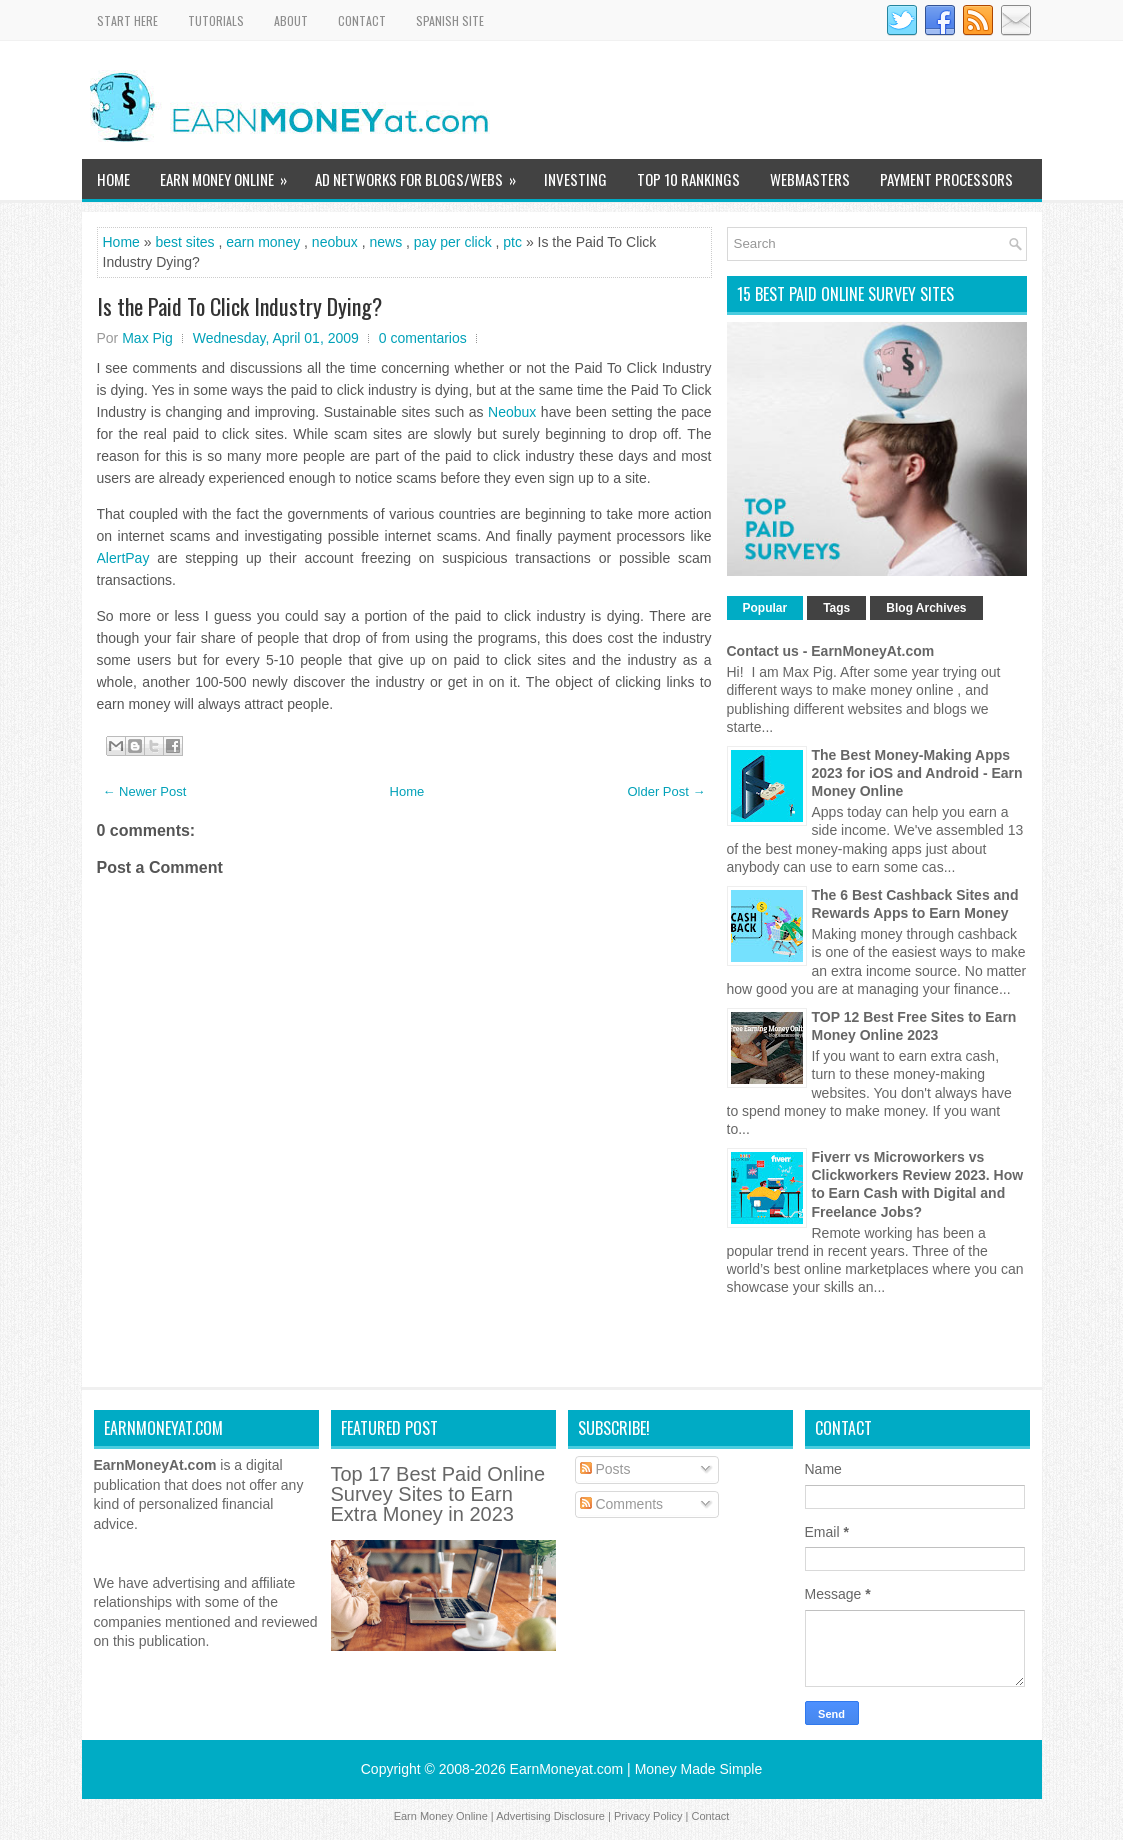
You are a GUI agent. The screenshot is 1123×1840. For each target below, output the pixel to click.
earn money (263, 242)
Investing (575, 179)
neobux (335, 242)
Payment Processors (946, 179)
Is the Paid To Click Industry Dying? (239, 306)
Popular (765, 608)
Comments (622, 1504)
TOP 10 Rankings (688, 179)
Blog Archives (926, 608)
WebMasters (810, 179)
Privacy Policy (648, 1816)
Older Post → (666, 791)
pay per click (453, 242)
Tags (836, 608)
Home (113, 179)
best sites (184, 242)
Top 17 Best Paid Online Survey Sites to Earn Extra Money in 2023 (438, 1494)
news (385, 242)
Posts (605, 1469)
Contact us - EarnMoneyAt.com (831, 651)
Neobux (512, 412)
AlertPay (123, 558)
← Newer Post (145, 791)
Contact (362, 20)
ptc (512, 242)
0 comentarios (423, 338)
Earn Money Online (230, 174)
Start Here (127, 20)
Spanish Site (450, 20)
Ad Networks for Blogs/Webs (422, 174)
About (291, 20)
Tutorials (216, 20)
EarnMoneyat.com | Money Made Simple (636, 1769)
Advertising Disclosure (550, 1816)
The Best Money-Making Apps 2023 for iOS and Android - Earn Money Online (917, 773)
